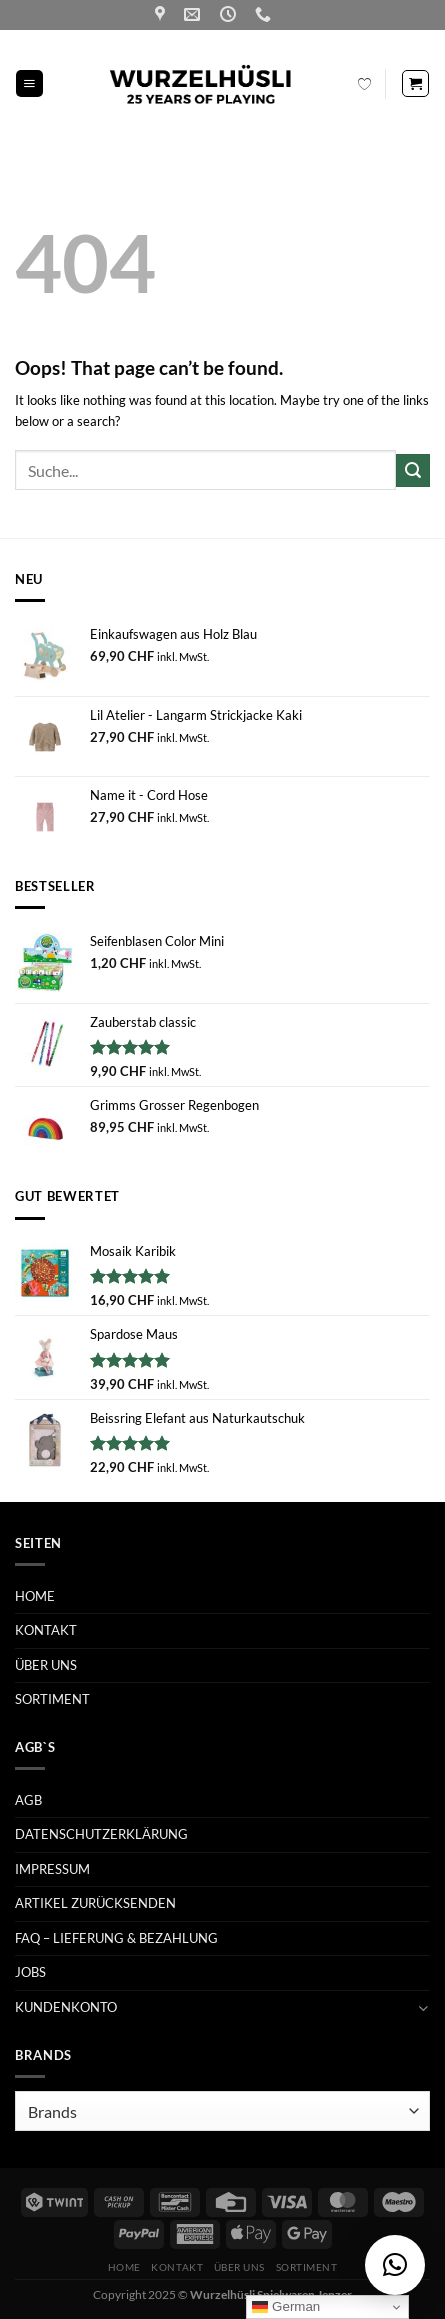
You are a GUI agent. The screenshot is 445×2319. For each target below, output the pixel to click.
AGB (28, 1800)
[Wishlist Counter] (364, 83)
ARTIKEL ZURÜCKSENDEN (95, 1903)
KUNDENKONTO (66, 2007)
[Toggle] (423, 2007)
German (286, 2307)
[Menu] (29, 84)
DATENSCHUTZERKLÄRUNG (101, 1834)
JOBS (30, 1972)
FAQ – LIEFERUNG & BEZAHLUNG (116, 1938)
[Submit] (413, 470)
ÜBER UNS (46, 1665)
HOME (35, 1596)
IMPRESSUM (52, 1869)
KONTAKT (46, 1630)
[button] (395, 2265)
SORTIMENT (52, 1699)
